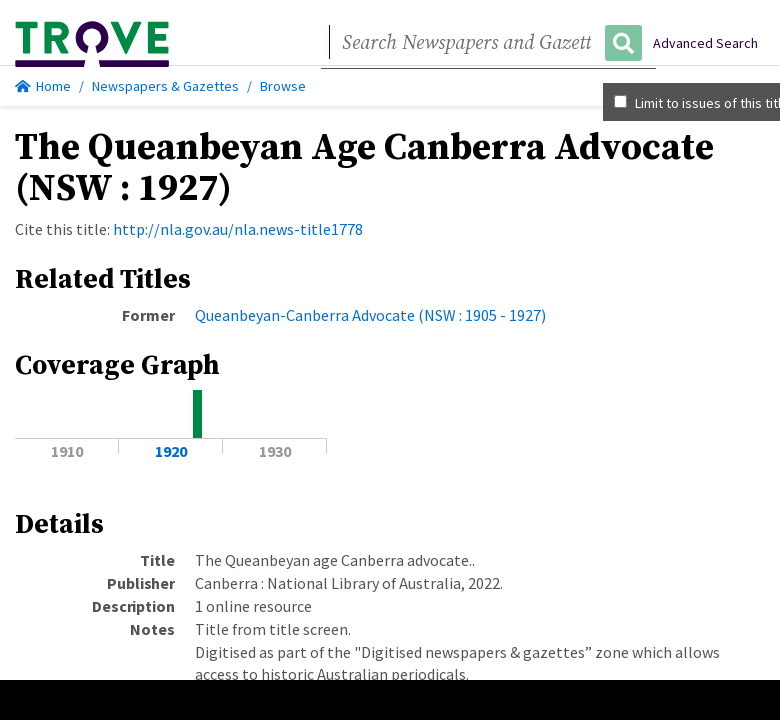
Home (43, 86)
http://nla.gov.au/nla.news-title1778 (238, 229)
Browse (283, 86)
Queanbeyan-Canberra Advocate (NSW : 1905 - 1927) (370, 315)
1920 (171, 451)
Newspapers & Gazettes (165, 86)
